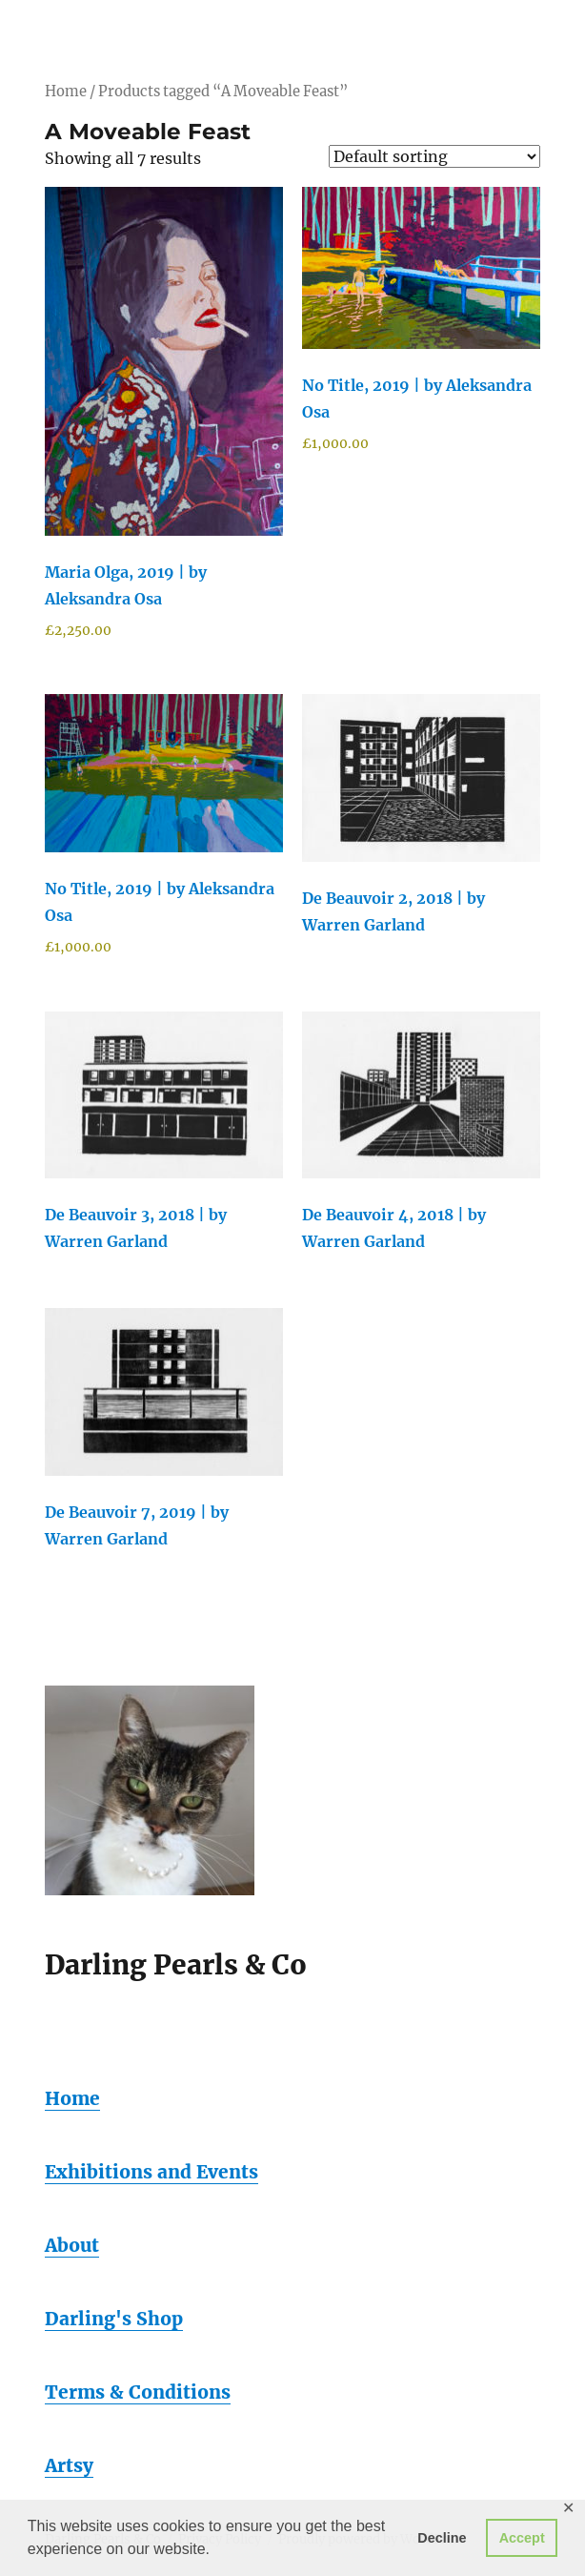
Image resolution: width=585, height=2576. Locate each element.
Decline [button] (441, 2537)
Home (66, 91)
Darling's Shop (114, 2318)
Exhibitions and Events (151, 2171)
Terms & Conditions (138, 2392)
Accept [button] (522, 2537)
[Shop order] (434, 156)
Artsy (69, 2465)
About (72, 2245)
